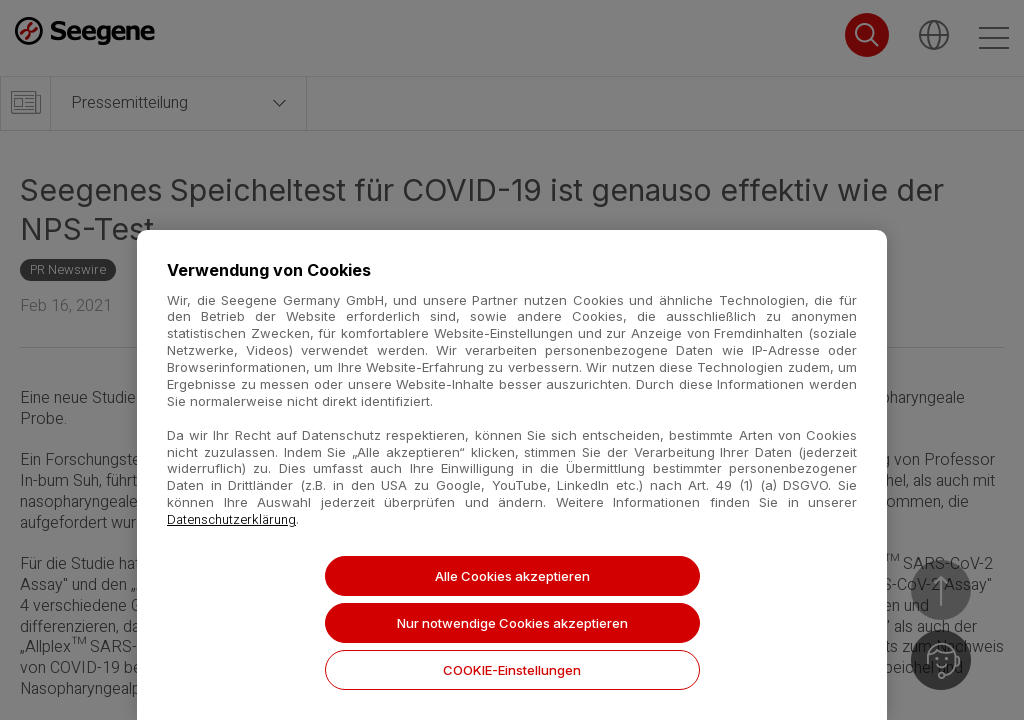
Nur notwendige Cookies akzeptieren (512, 623)
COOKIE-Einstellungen (512, 670)
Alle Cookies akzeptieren (512, 576)
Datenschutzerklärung (231, 519)
